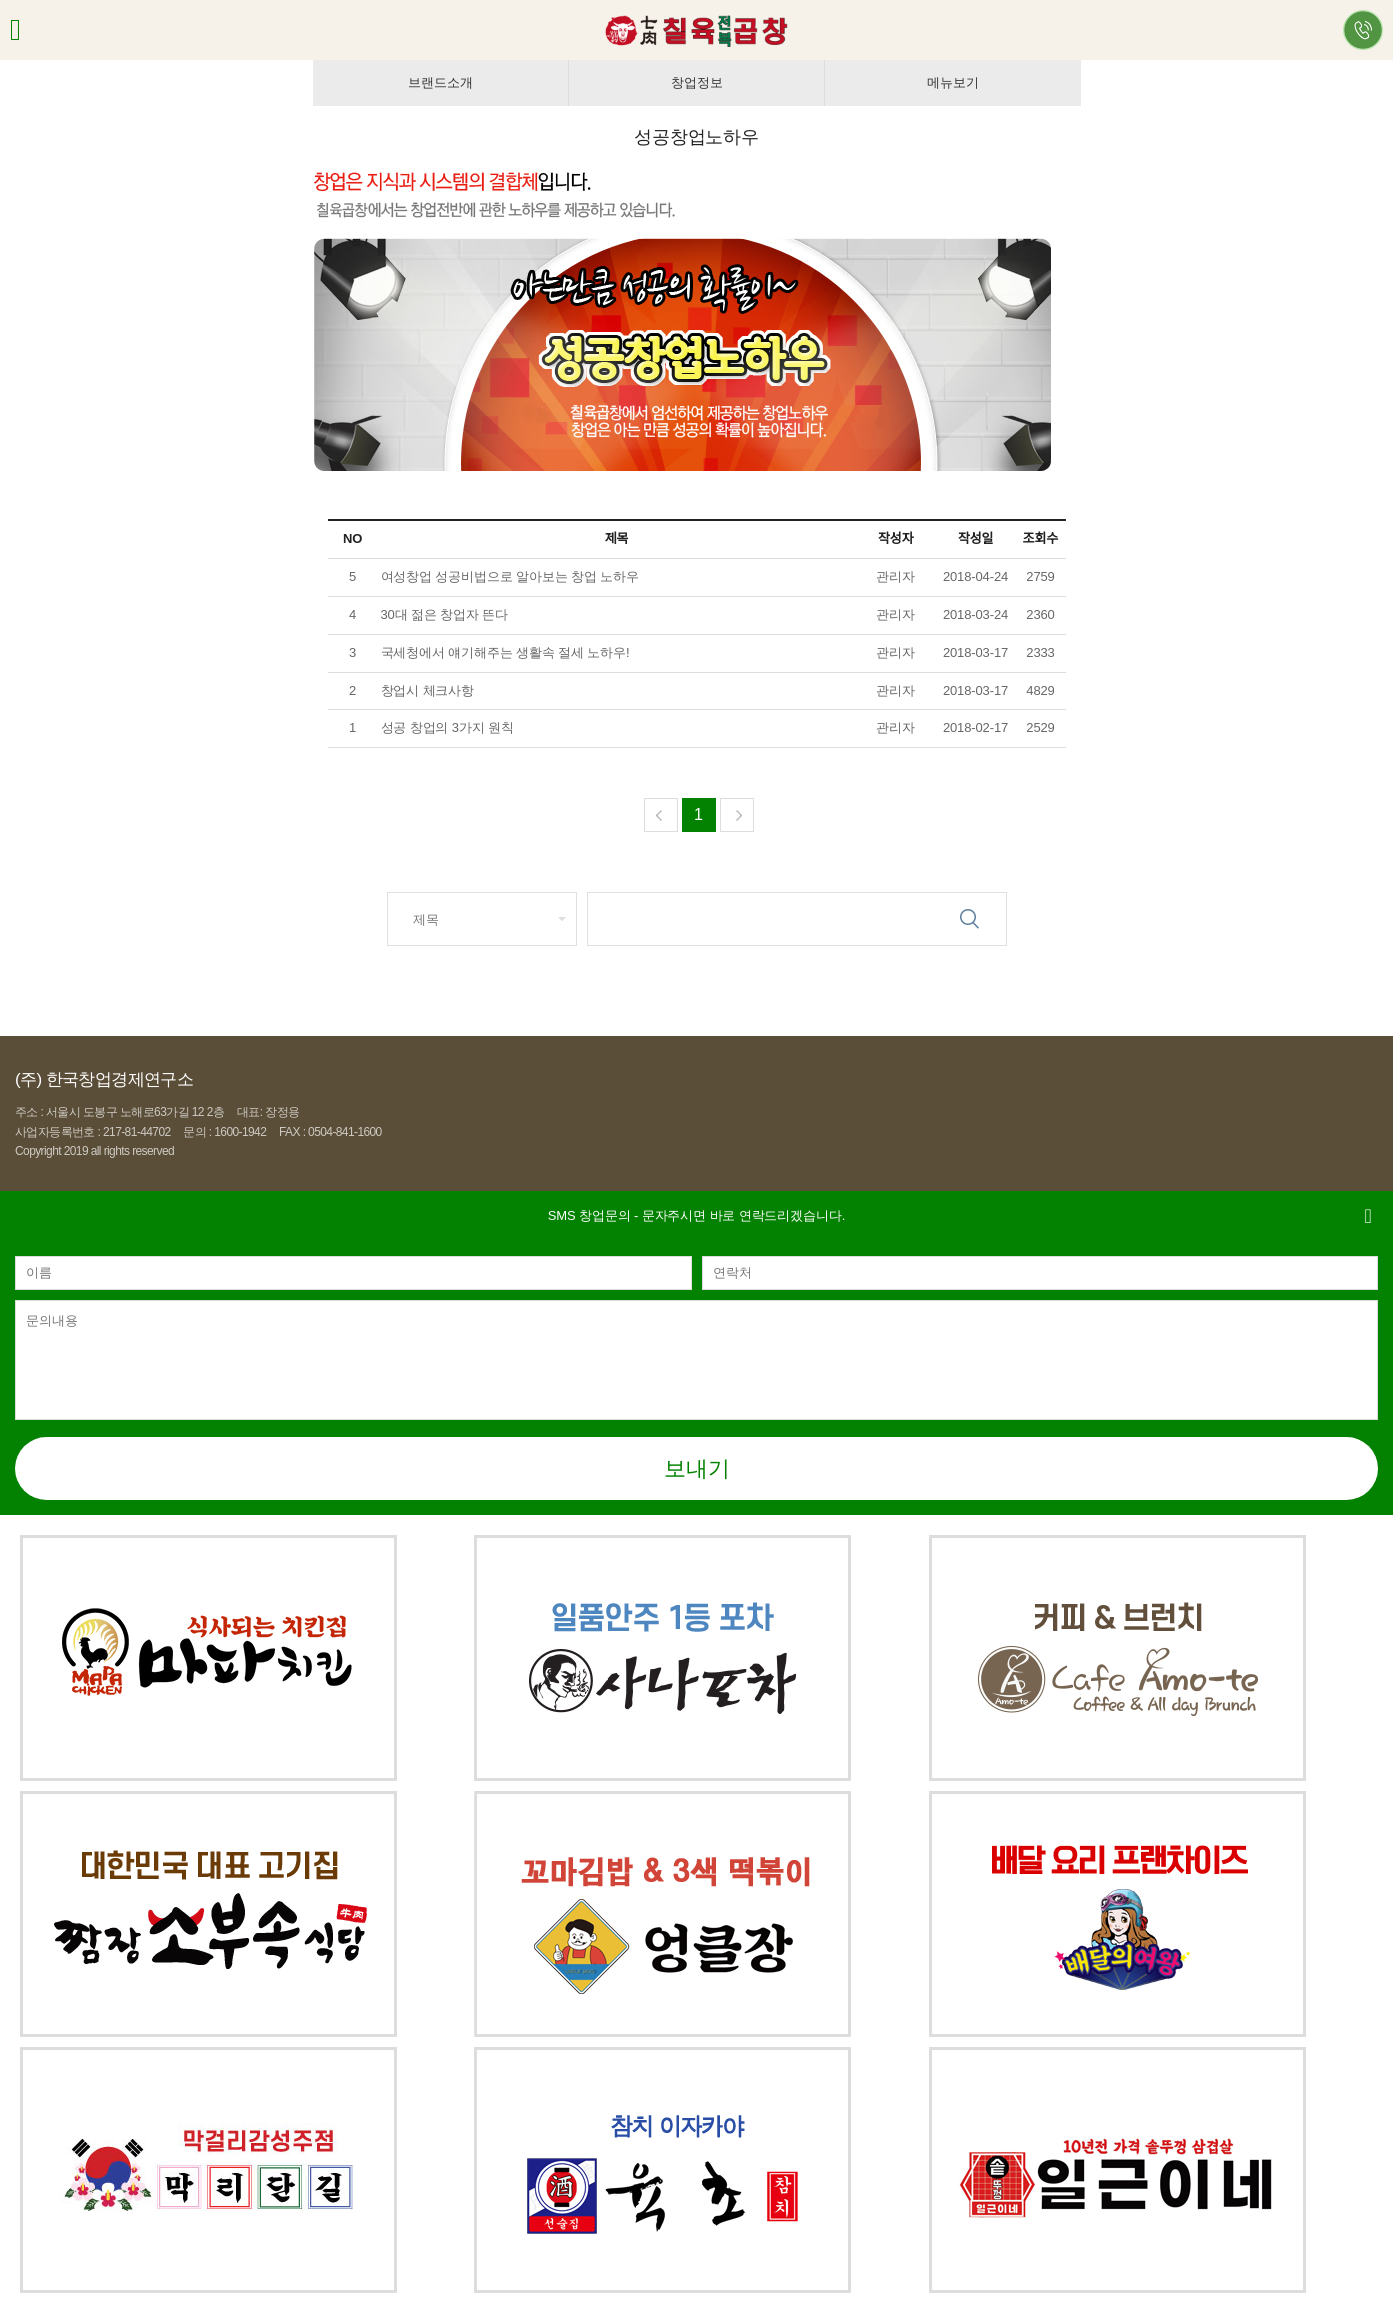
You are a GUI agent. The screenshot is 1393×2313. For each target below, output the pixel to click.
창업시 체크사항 (428, 690)
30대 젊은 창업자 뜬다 (446, 614)
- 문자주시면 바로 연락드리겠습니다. (696, 1215)
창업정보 (696, 82)
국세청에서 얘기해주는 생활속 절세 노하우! (505, 652)
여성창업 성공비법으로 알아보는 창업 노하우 (512, 576)
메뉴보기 (952, 82)
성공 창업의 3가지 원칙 (449, 727)
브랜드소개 (440, 82)
